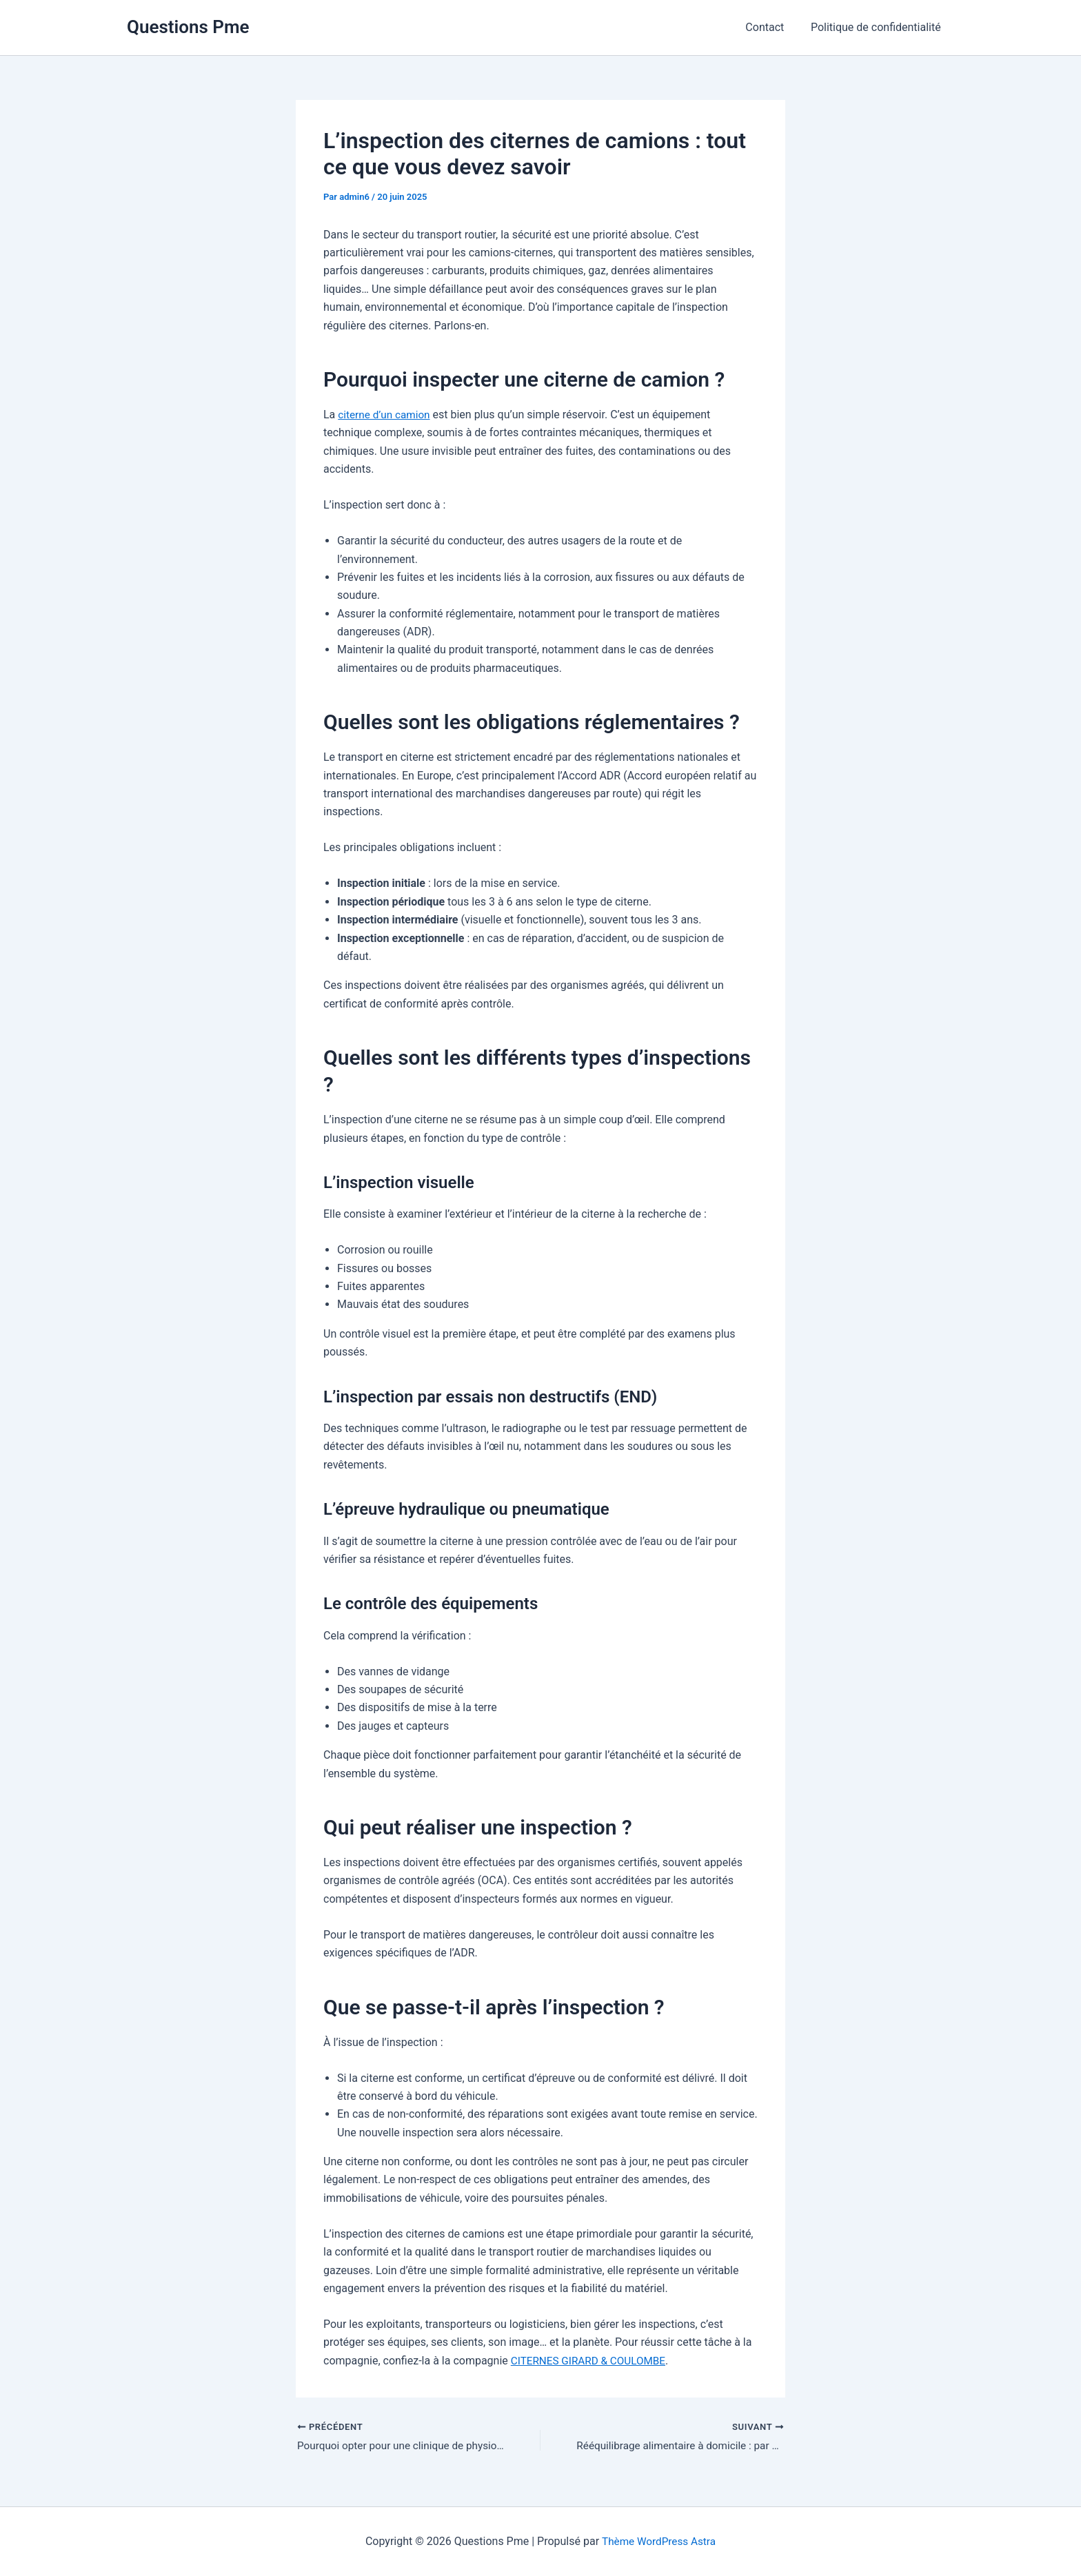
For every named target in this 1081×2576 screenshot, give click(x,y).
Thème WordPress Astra (658, 2541)
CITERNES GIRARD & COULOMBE (592, 2360)
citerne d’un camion (386, 414)
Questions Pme (188, 27)
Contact (771, 27)
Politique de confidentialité (878, 27)
